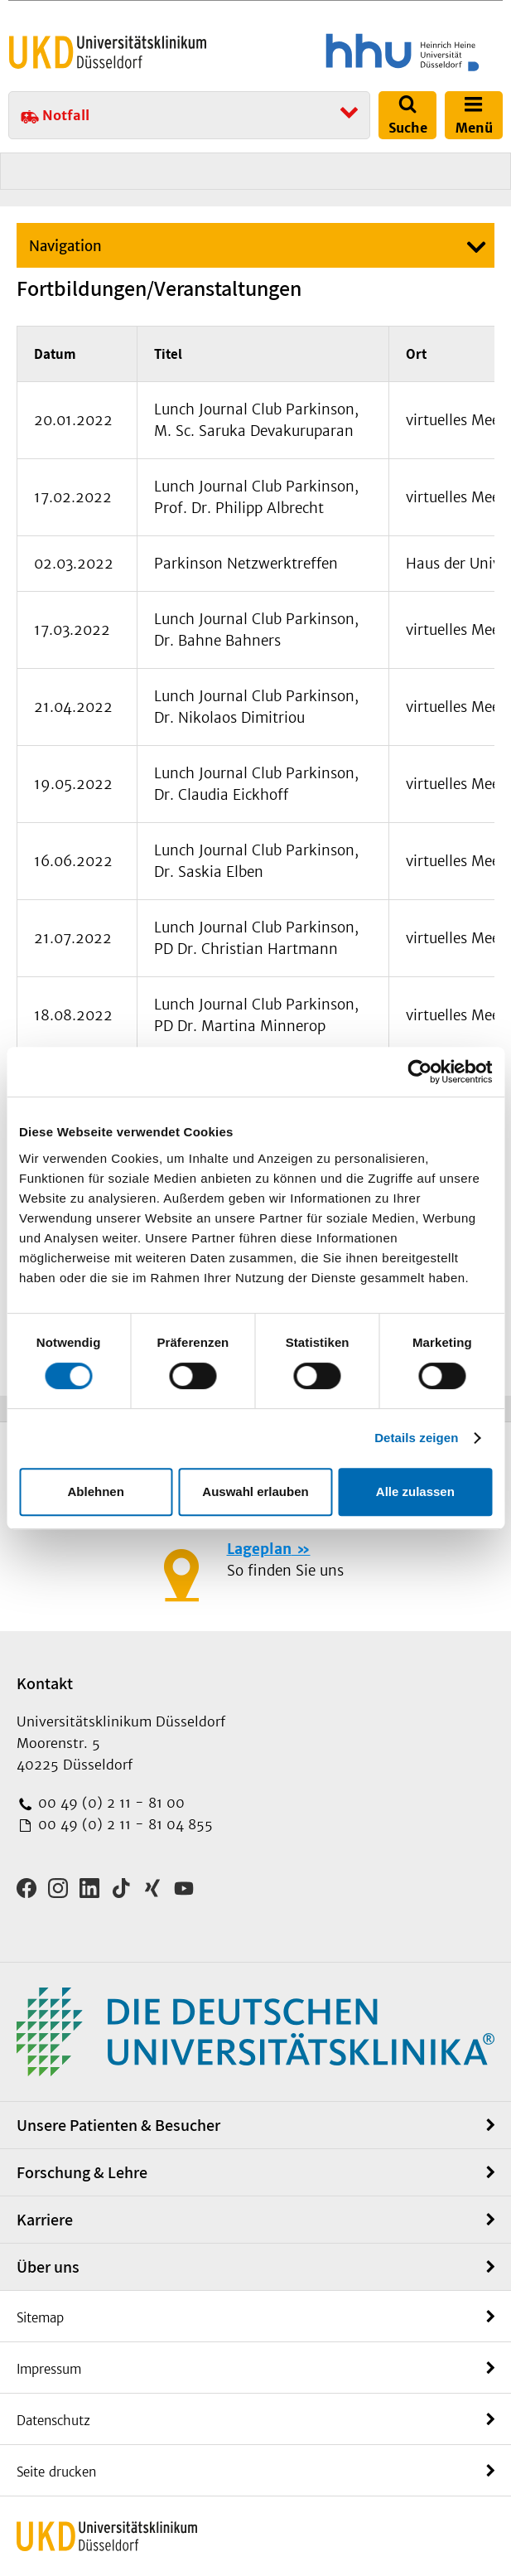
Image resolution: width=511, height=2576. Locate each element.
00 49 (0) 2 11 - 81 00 (109, 1802)
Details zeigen (416, 1438)
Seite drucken (56, 2472)
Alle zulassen (415, 1491)
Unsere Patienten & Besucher (118, 2125)
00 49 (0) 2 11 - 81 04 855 (123, 1824)
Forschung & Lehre (82, 2172)
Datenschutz (53, 2420)
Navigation (65, 246)
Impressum (49, 2369)
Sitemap (40, 2318)
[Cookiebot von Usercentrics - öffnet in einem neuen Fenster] (419, 1071)
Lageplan (259, 1549)
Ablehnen (96, 1491)
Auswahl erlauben (255, 1491)
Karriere (45, 2219)
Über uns (48, 2267)
